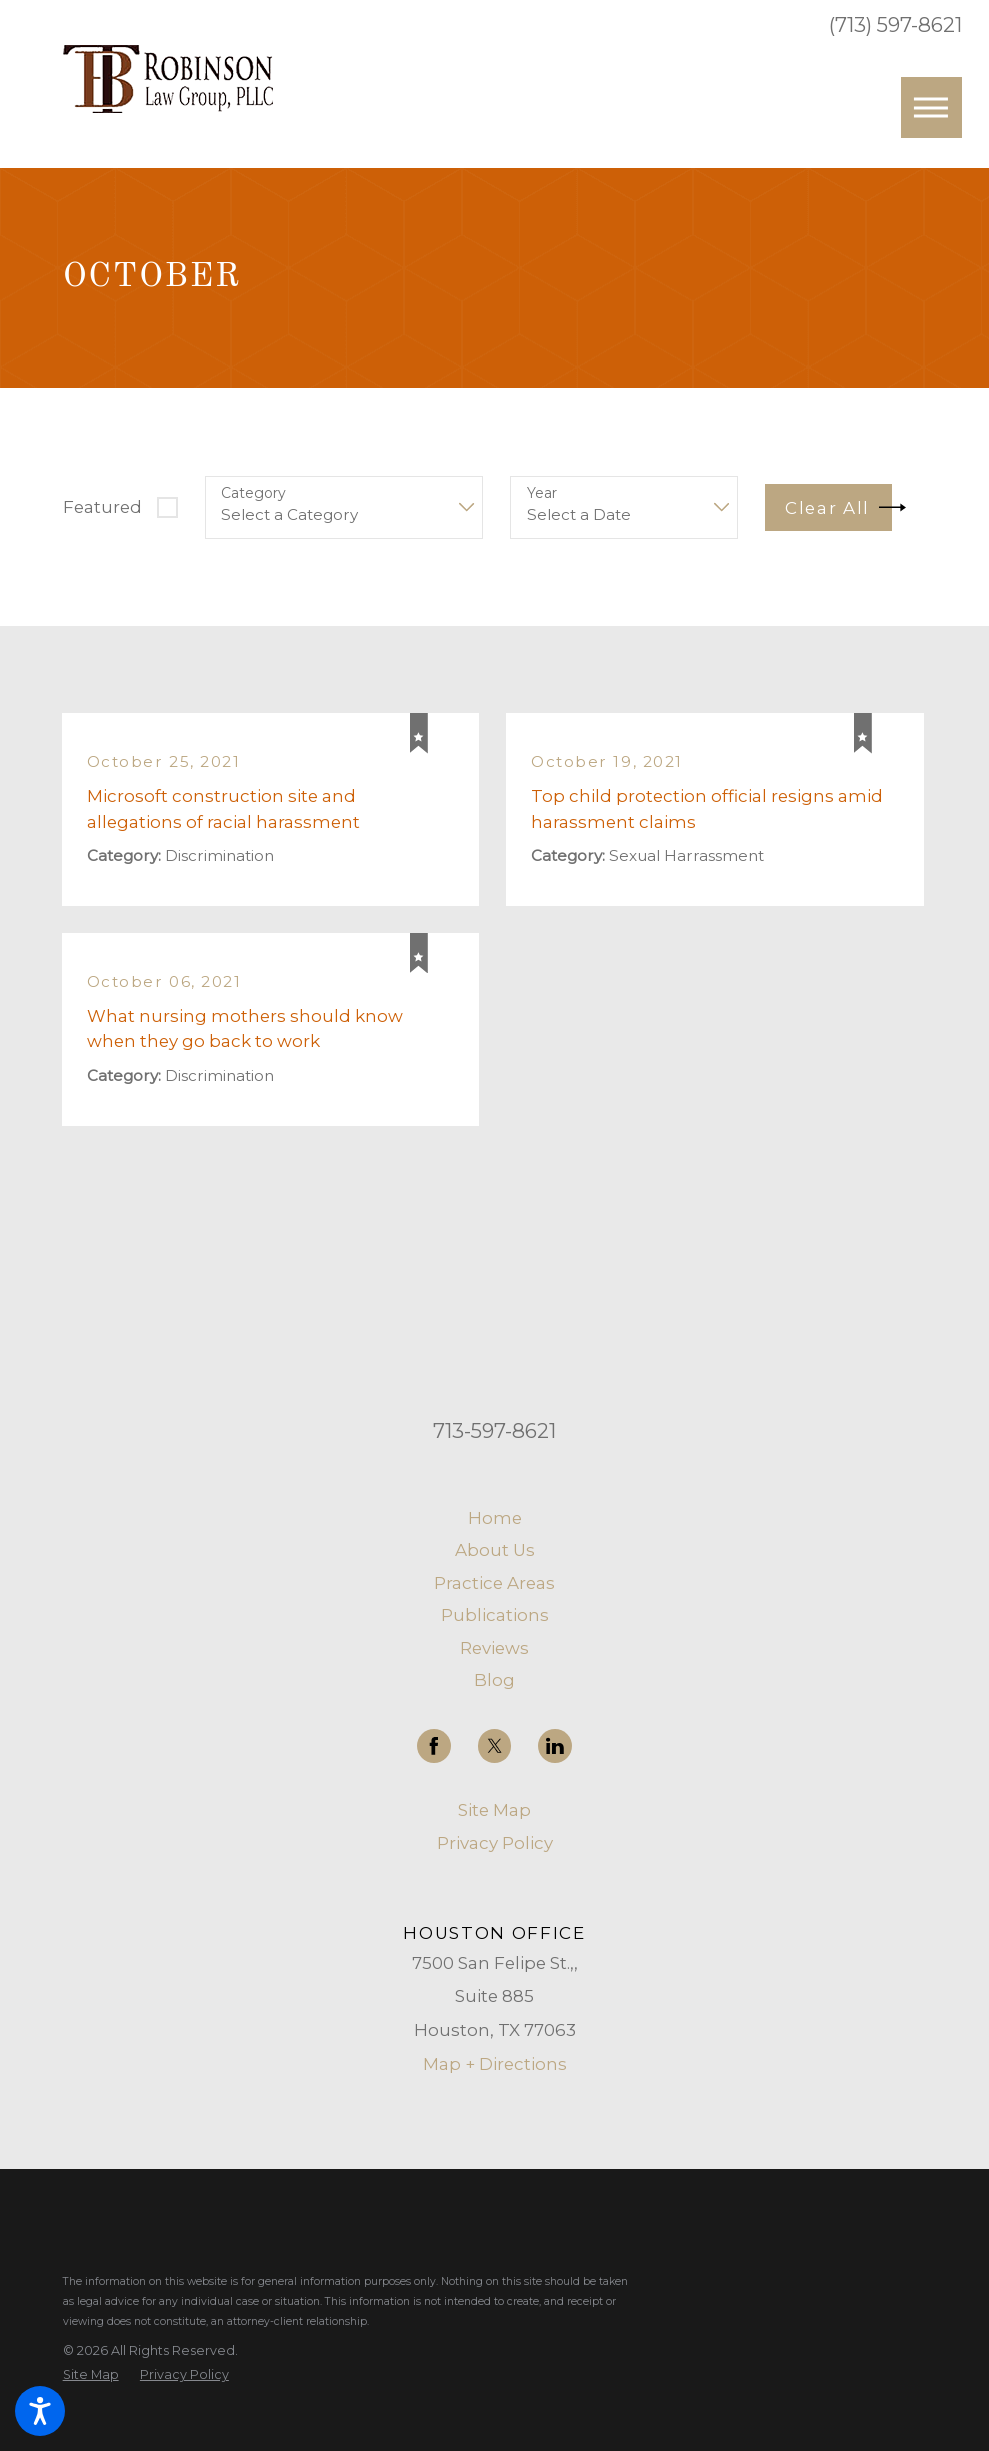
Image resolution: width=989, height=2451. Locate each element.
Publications (495, 1615)
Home (495, 1518)
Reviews (494, 1648)
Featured (102, 507)
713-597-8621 (494, 1430)
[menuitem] (495, 1518)
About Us (495, 1550)
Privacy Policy (495, 1843)
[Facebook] (434, 1746)
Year (542, 493)
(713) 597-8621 (895, 25)
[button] (40, 2411)
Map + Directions (495, 2064)
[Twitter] (495, 1746)
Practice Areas (494, 1583)
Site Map (494, 1810)
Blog (494, 1680)
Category (253, 493)
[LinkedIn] (555, 1746)
